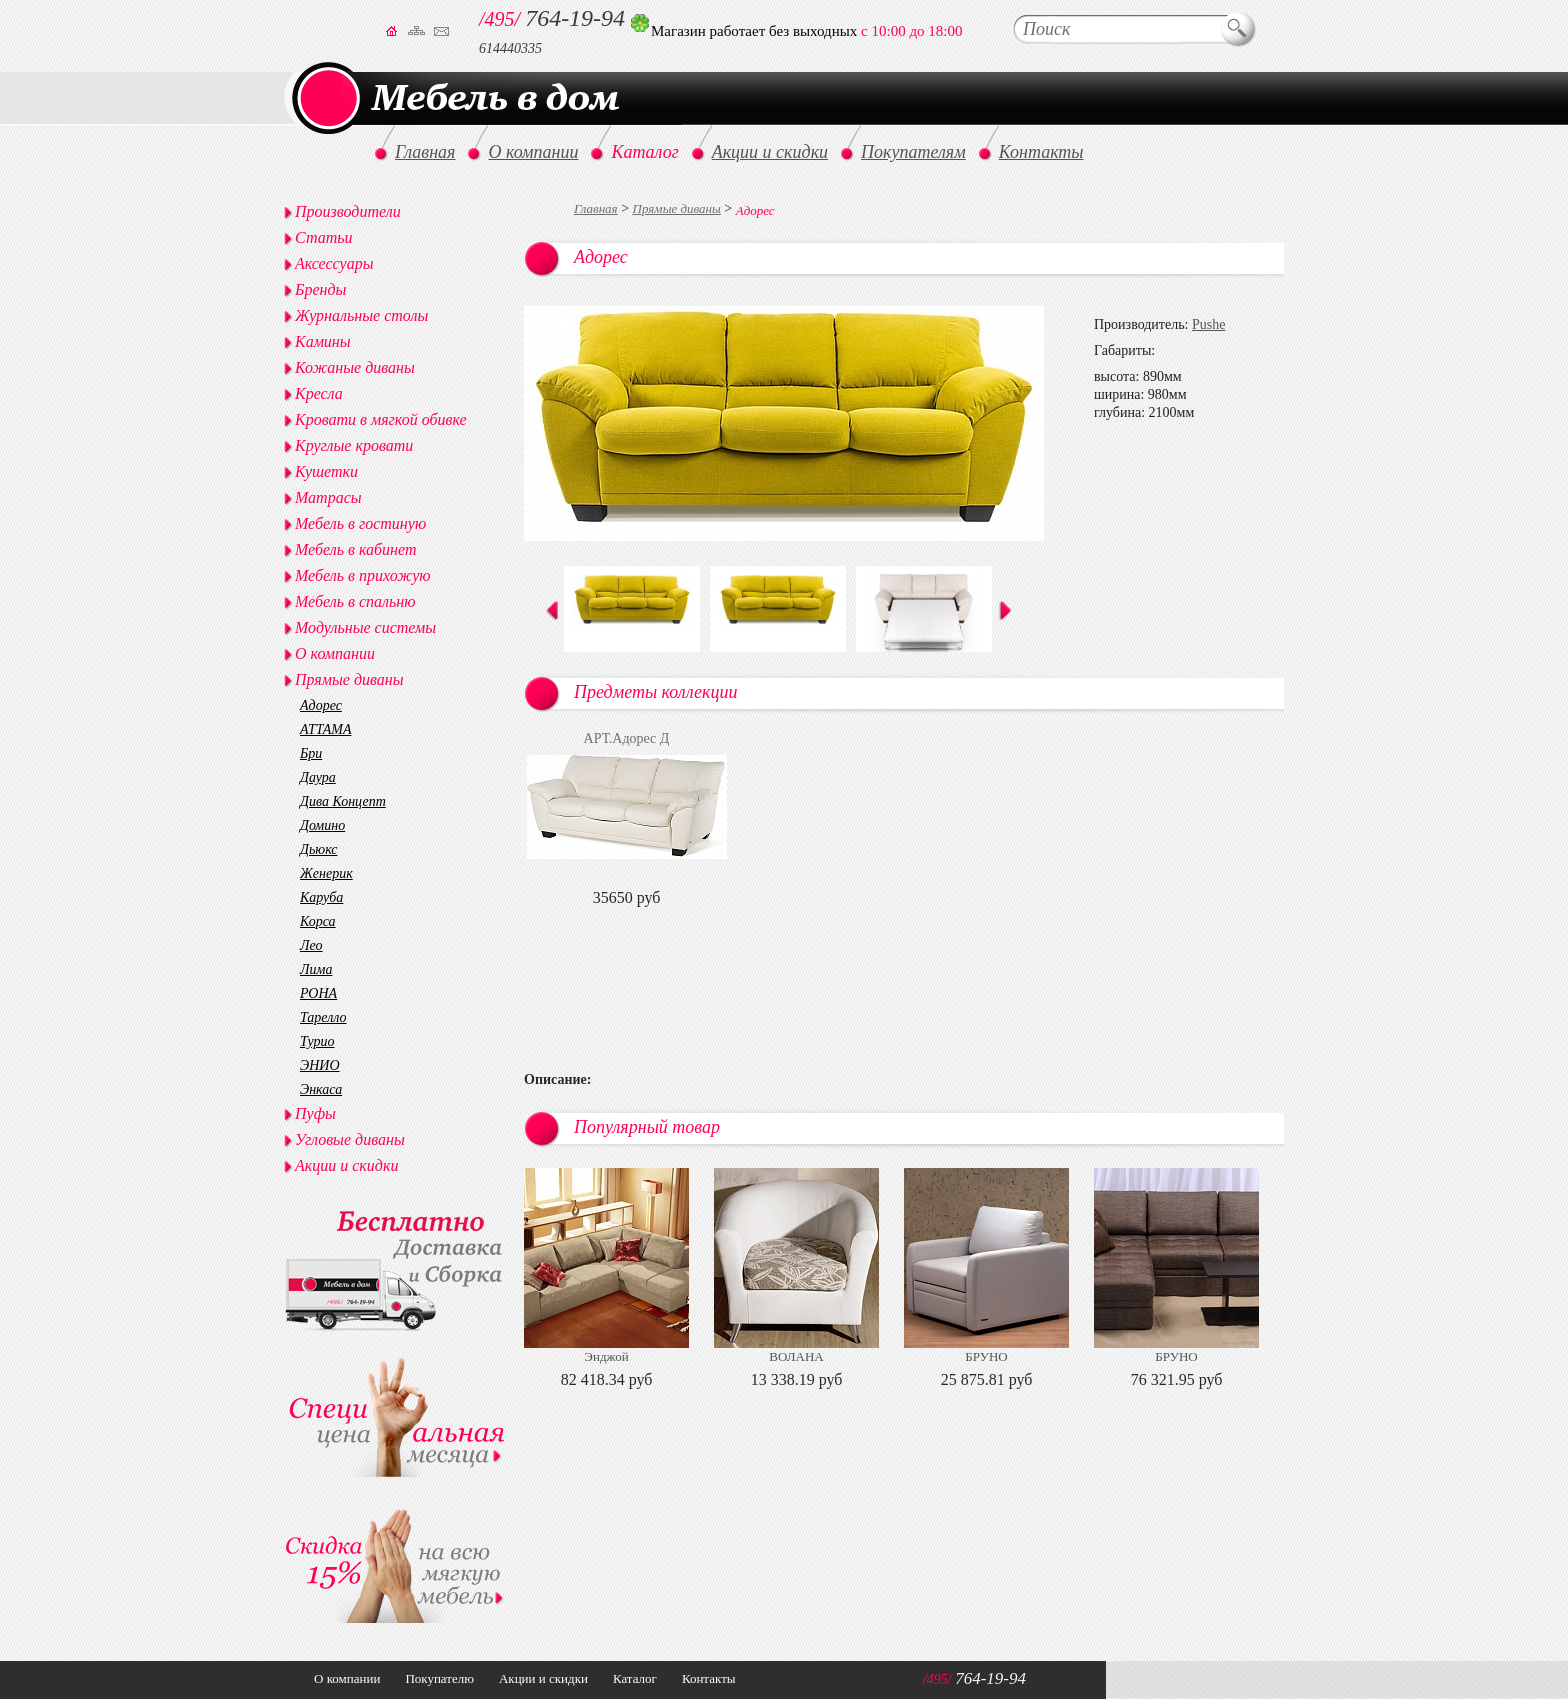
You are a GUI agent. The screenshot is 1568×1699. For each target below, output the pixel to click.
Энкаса (321, 1089)
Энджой (606, 1356)
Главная (596, 208)
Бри (311, 753)
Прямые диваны (677, 208)
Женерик (326, 873)
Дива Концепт (343, 801)
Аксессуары (334, 263)
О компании (335, 653)
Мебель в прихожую (363, 575)
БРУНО (986, 1356)
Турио (317, 1041)
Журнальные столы (361, 315)
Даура (318, 777)
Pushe (1208, 324)
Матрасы (328, 497)
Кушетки (326, 471)
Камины (323, 341)
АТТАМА (325, 729)
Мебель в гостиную (360, 523)
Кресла (319, 393)
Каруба (321, 897)
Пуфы (315, 1113)
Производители (348, 211)
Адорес (321, 705)
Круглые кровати (354, 445)
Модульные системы (365, 627)
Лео (311, 945)
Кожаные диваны (355, 367)
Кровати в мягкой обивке (381, 419)
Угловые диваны (350, 1139)
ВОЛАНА (796, 1356)
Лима (316, 969)
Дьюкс (318, 849)
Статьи (323, 237)
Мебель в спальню (355, 601)
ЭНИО (320, 1065)
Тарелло (323, 1017)
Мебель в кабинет (355, 549)
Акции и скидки (346, 1165)
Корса (318, 921)
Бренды (320, 289)
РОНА (318, 993)
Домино (322, 825)
